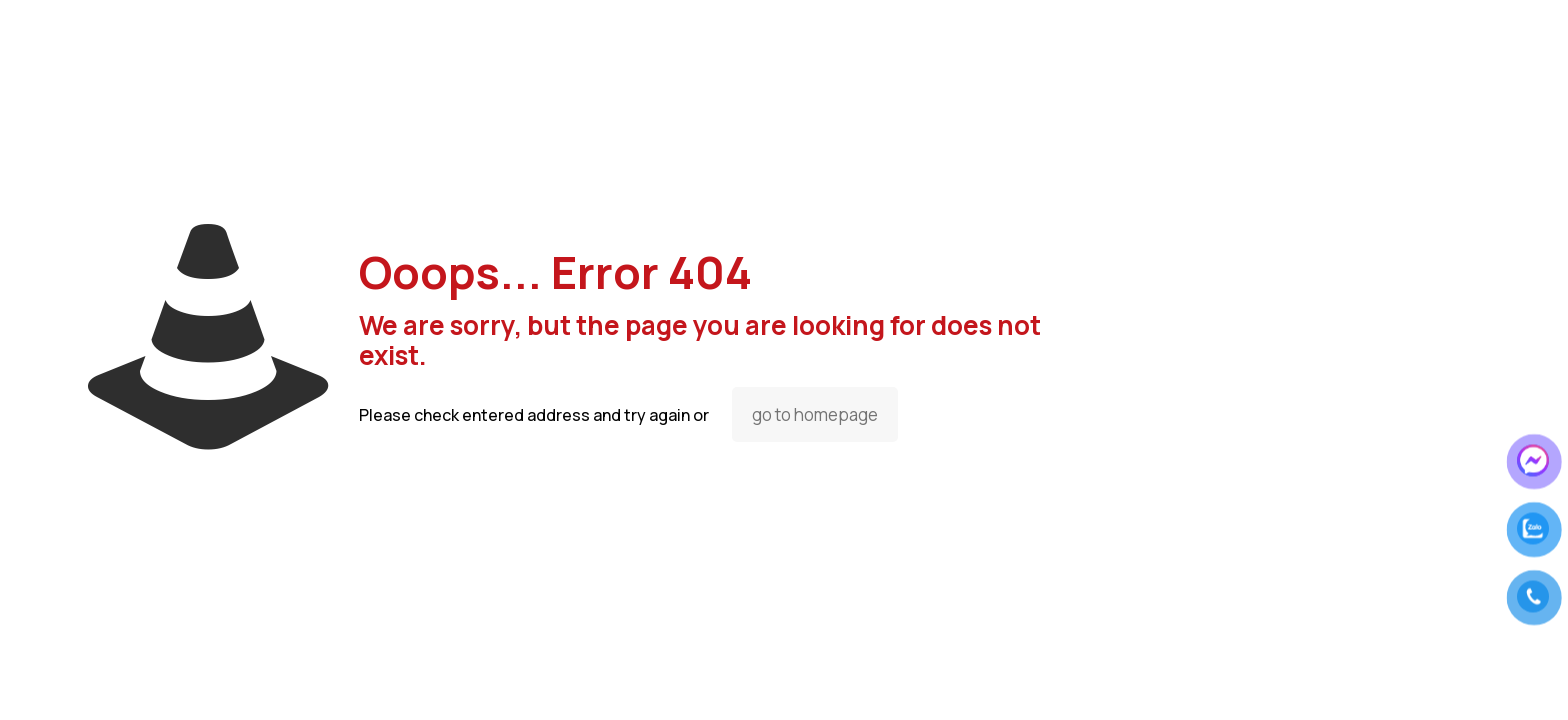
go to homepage (815, 414)
